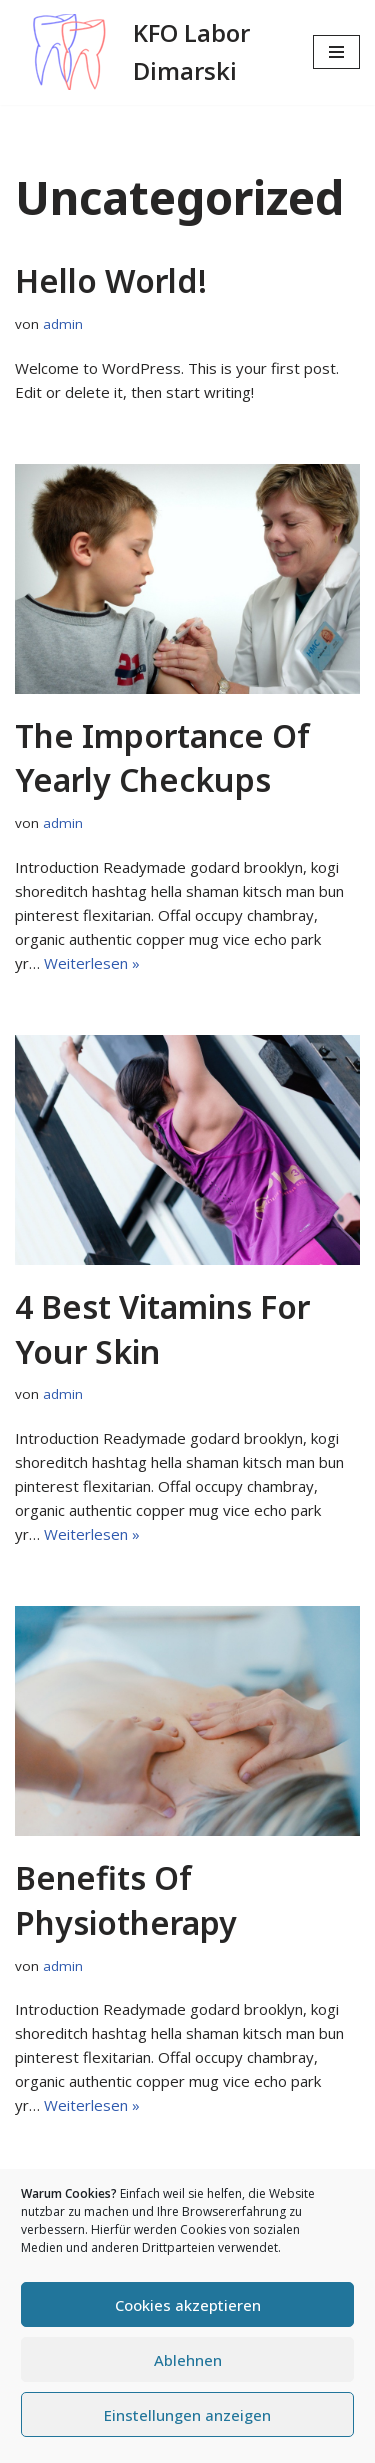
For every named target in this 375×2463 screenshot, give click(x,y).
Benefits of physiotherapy (126, 1900)
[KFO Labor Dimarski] (149, 52)
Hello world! (111, 280)
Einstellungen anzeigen (187, 2415)
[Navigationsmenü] (336, 52)
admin (63, 324)
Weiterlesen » (92, 963)
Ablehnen (188, 2360)
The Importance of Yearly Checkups (162, 758)
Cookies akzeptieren (188, 2305)
